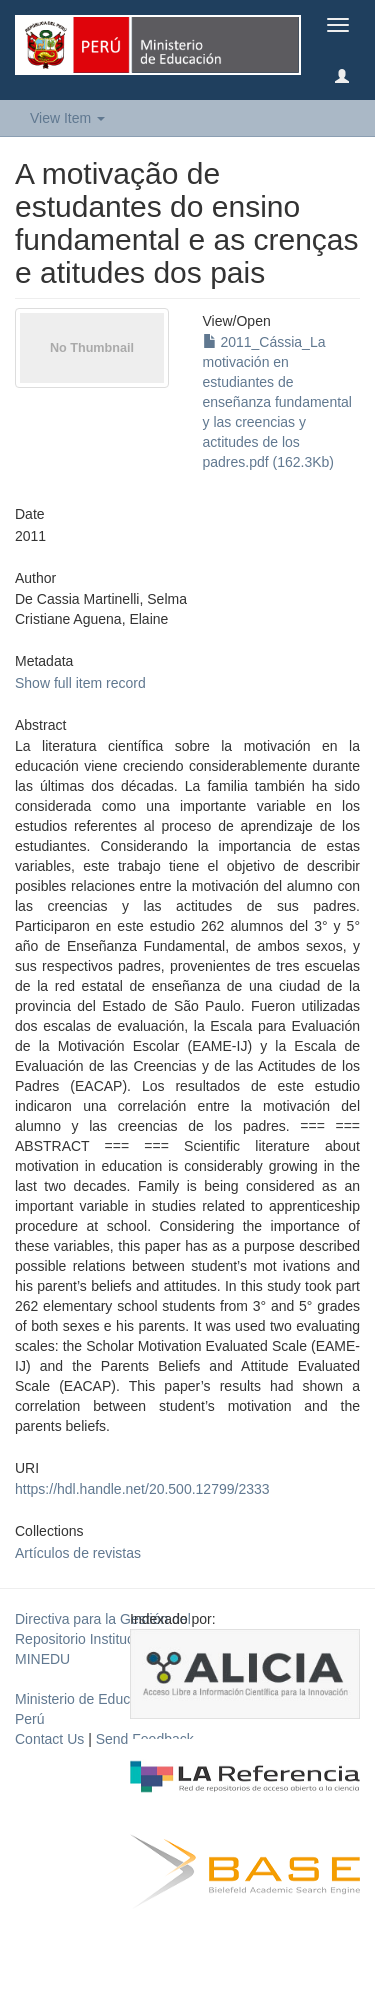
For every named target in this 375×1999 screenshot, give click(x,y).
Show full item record (80, 683)
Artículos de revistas (78, 1553)
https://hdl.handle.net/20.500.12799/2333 (142, 1489)
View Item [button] (67, 118)
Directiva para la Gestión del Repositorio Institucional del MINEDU (103, 1639)
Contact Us (49, 1739)
